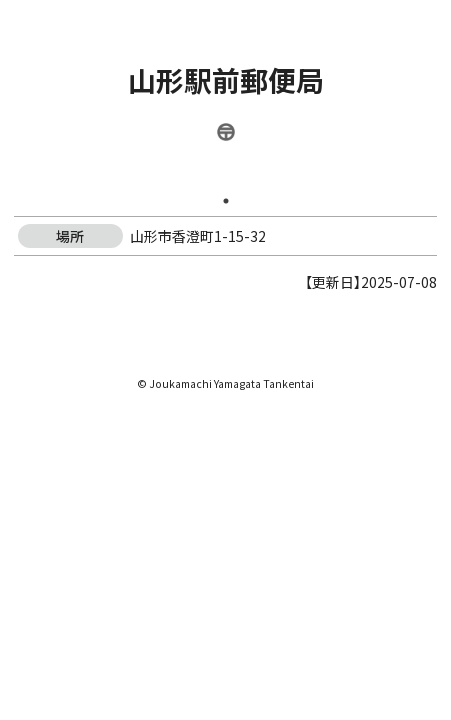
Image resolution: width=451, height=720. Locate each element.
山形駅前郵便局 (226, 80)
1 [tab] (226, 201)
